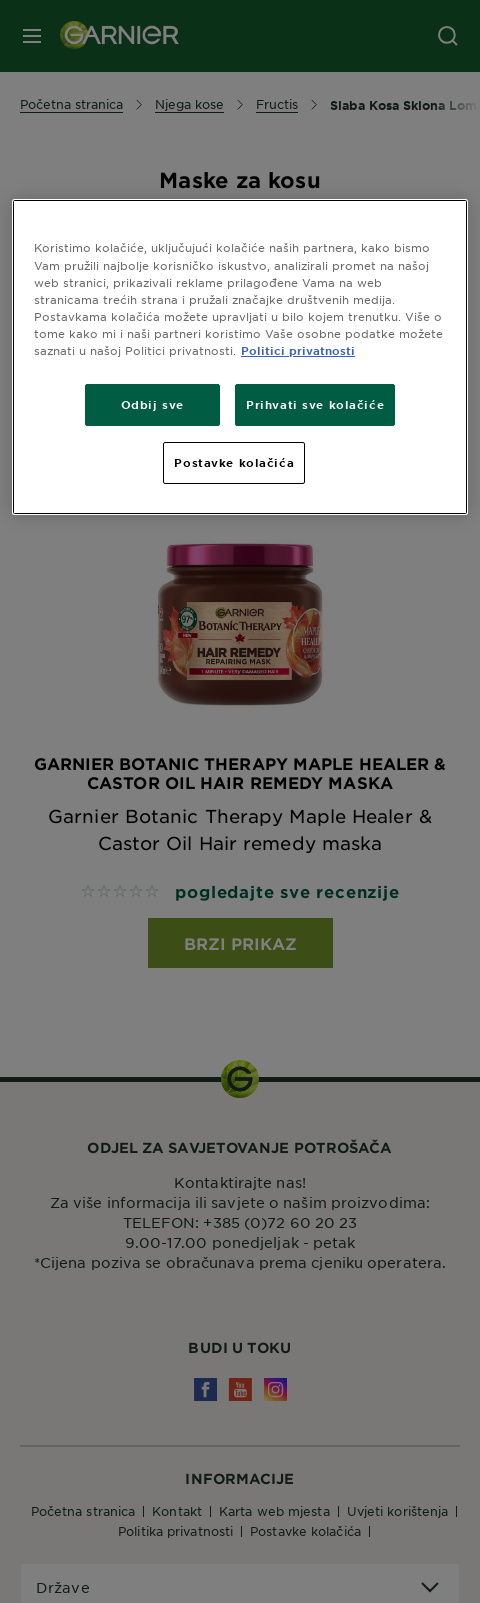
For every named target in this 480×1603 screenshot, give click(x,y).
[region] (240, 356)
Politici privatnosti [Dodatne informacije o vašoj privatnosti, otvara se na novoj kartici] (298, 350)
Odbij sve (152, 404)
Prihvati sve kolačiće (315, 404)
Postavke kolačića (234, 462)
